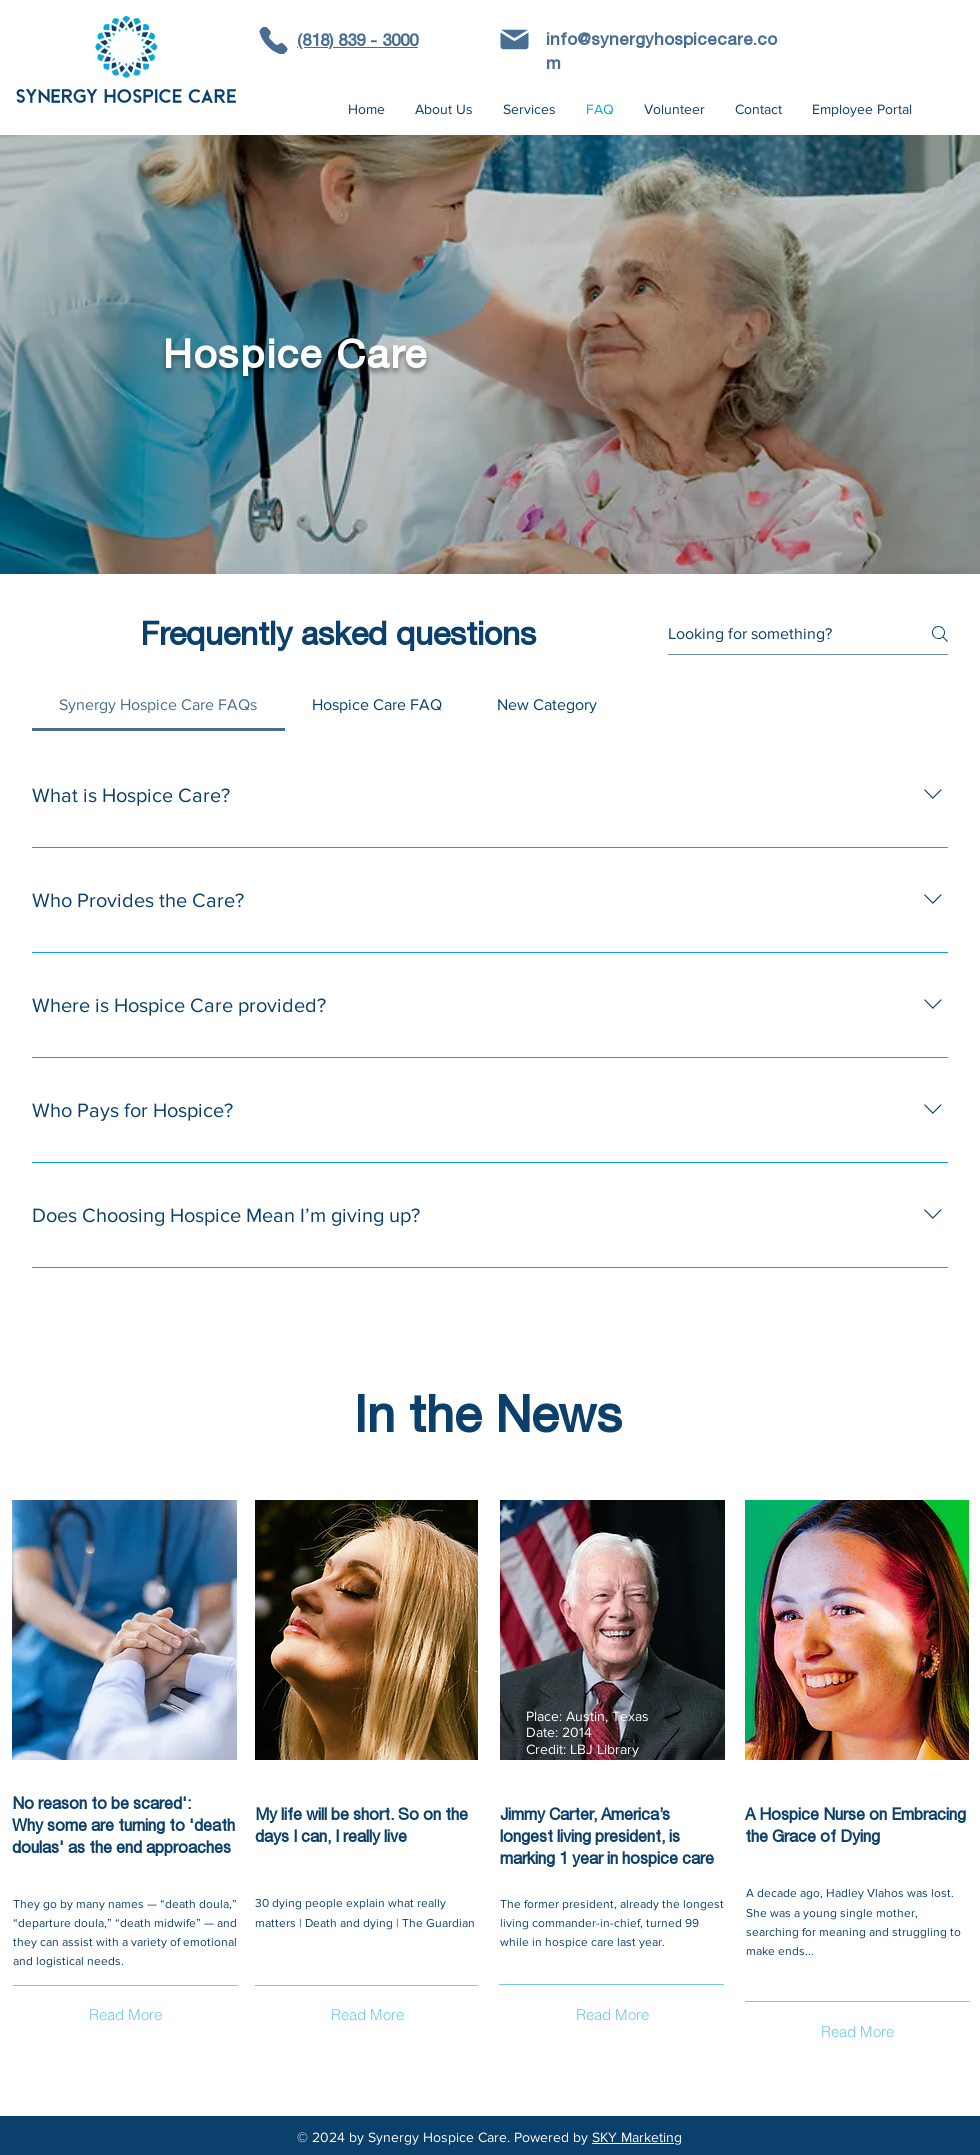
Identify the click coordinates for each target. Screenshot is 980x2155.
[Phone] (273, 40)
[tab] (158, 705)
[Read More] (125, 2015)
